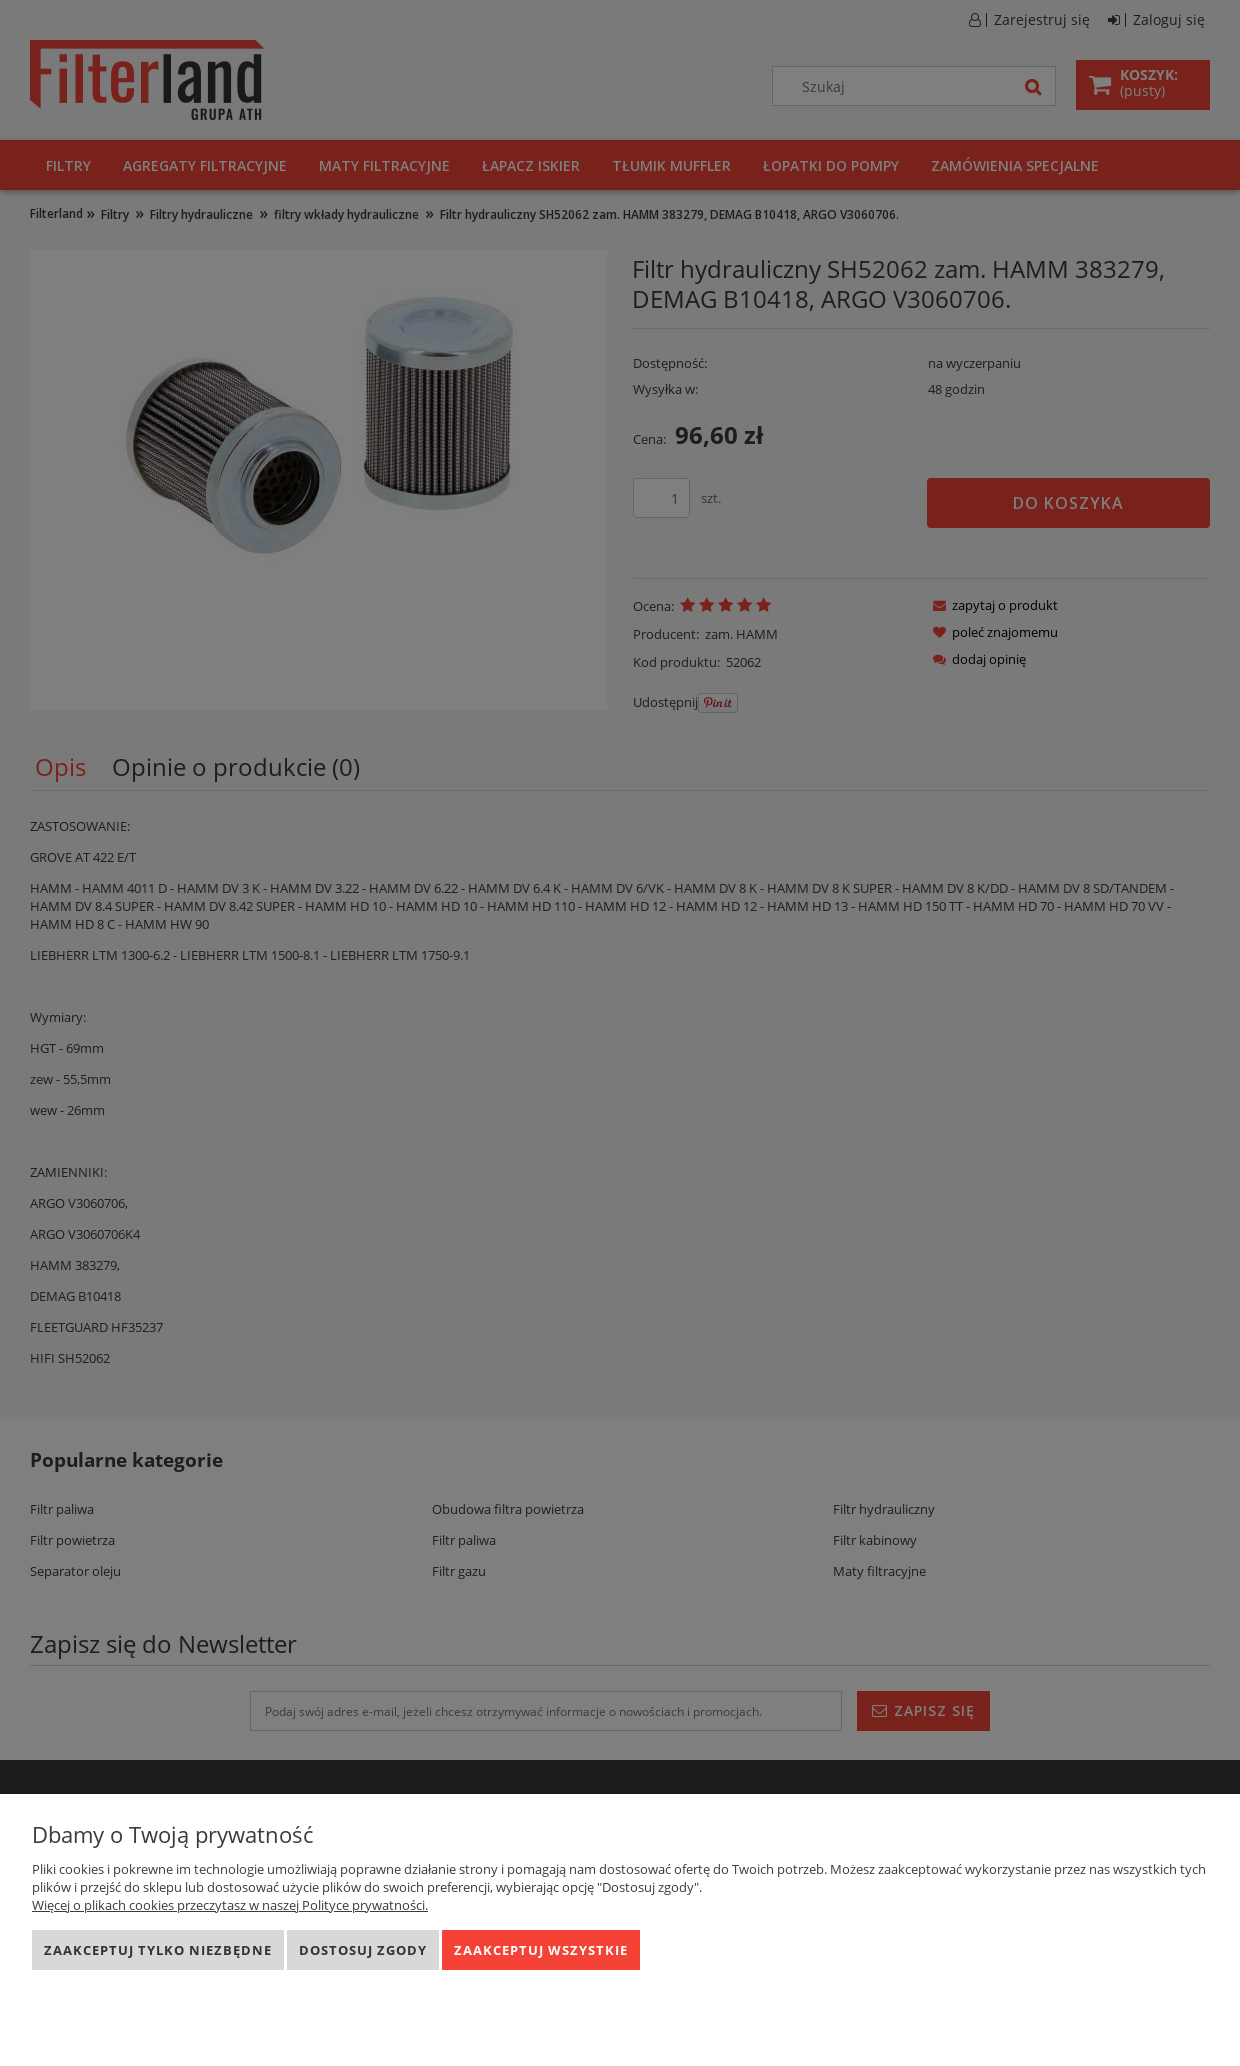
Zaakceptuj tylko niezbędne (158, 1950)
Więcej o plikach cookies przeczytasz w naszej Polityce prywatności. (230, 1905)
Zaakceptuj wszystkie (541, 1950)
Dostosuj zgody (363, 1950)
